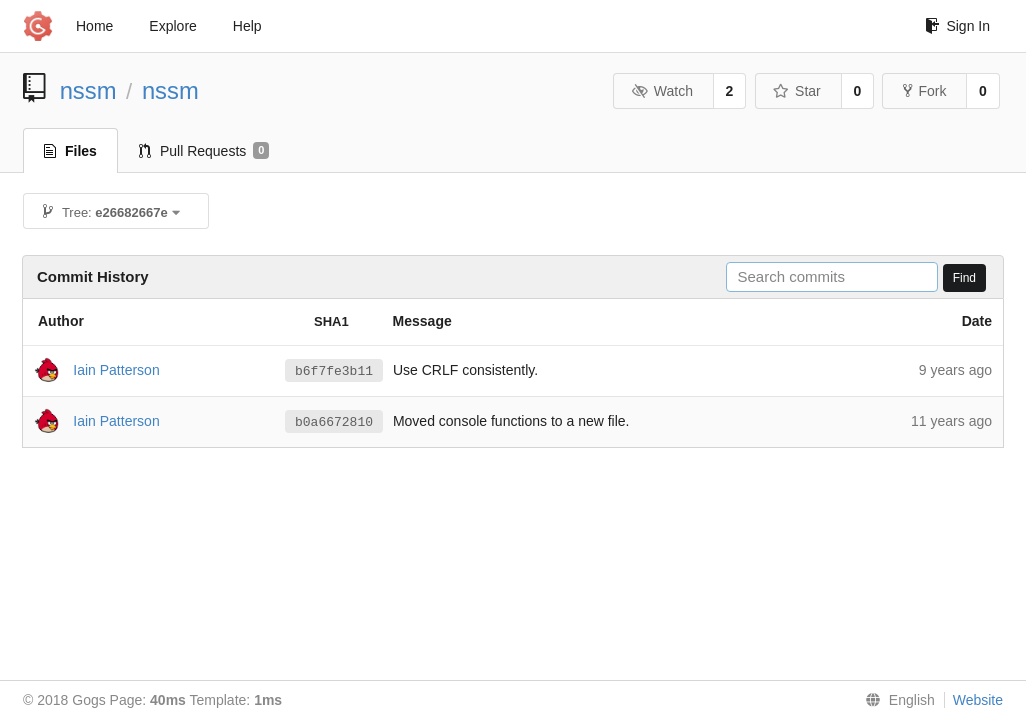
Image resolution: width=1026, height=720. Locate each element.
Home (94, 26)
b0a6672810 (334, 422)
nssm (88, 90)
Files (70, 151)
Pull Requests (204, 151)
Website (978, 700)
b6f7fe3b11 (334, 371)
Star (797, 91)
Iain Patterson (116, 369)
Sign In (957, 26)
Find (964, 278)
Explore (172, 26)
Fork (924, 91)
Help (247, 26)
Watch (662, 91)
